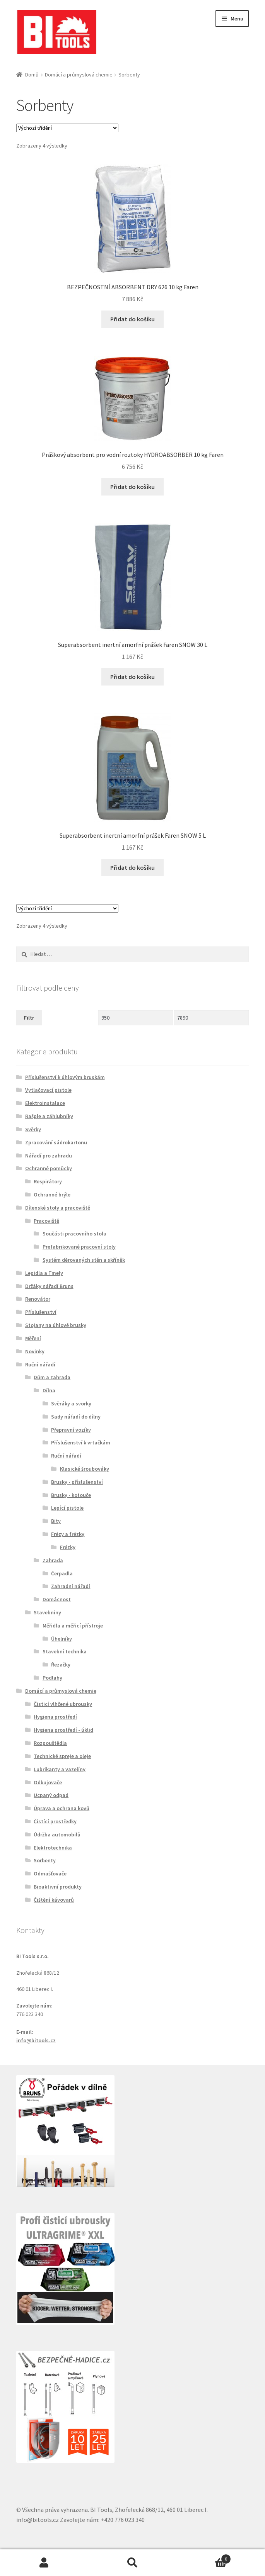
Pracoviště (46, 1220)
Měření (33, 1338)
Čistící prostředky (55, 1821)
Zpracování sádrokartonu (56, 1142)
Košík (204, 2557)
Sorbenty (45, 1860)
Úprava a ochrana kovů (61, 1808)
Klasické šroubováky (84, 1468)
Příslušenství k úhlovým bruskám (65, 1077)
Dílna (49, 1390)
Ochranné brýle (52, 1194)
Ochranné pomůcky (48, 1168)
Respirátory (48, 1181)
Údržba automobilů (57, 1834)
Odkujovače (48, 1782)
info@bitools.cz (36, 2040)
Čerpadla (62, 1573)
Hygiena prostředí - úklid (63, 1729)
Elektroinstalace (45, 1103)
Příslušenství (40, 1311)
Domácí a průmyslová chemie (79, 74)
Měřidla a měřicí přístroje (73, 1625)
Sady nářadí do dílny (76, 1416)
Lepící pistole (67, 1507)
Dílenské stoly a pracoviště (57, 1207)
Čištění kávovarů (54, 1899)
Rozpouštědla (50, 1742)
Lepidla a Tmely (44, 1272)
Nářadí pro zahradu (48, 1155)
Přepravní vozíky (71, 1429)
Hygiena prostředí (55, 1716)
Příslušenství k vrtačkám (80, 1442)
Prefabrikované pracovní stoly (79, 1246)
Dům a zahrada (52, 1377)
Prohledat (132, 2563)
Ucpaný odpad (51, 1795)
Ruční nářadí (40, 1364)
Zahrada (53, 1560)
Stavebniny (47, 1612)
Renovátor (37, 1298)
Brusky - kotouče (71, 1495)
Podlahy (52, 1677)
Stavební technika (65, 1651)
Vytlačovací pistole (48, 1089)
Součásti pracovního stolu (74, 1233)
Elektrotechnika (53, 1847)
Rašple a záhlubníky (49, 1116)
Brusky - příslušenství (77, 1481)
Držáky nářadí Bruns (49, 1286)
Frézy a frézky (67, 1534)
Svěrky (33, 1129)
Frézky (67, 1547)
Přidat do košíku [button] (132, 319)
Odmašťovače (50, 1873)
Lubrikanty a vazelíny (59, 1769)
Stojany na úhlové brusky (55, 1325)
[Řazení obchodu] (67, 128)
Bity (56, 1520)
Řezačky (60, 1664)
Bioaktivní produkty (58, 1886)
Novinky (34, 1351)
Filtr (29, 1017)
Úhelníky (61, 1638)
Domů (32, 74)
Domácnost (57, 1599)
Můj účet (44, 2563)
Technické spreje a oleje (62, 1756)
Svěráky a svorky (71, 1403)
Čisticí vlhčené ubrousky (63, 1703)
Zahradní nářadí (70, 1586)
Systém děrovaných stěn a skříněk (84, 1259)
